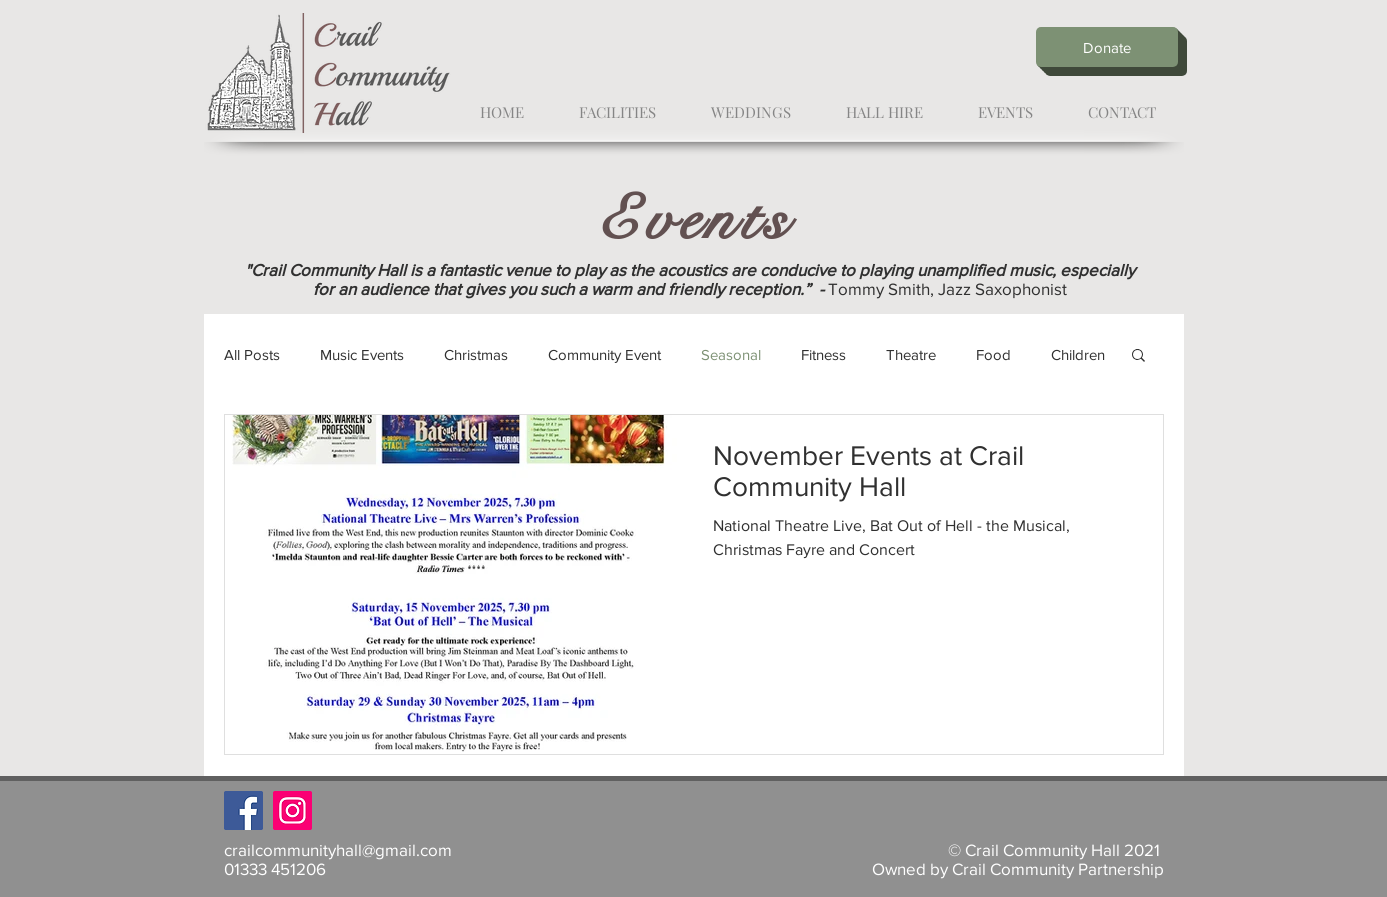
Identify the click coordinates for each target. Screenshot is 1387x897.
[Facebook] (243, 810)
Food (993, 354)
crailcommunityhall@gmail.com (338, 849)
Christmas (476, 354)
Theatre (911, 354)
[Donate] (1107, 47)
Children (1078, 354)
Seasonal (731, 354)
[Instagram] (292, 810)
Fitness (823, 354)
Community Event (604, 354)
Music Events (362, 354)
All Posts (252, 354)
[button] (1138, 356)
